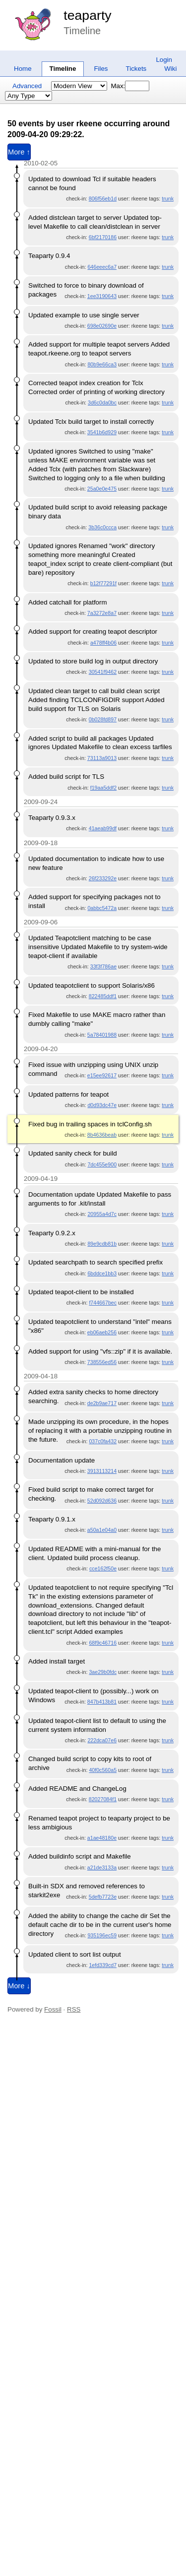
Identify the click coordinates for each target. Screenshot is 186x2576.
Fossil (53, 2009)
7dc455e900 (102, 1164)
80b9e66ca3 (102, 364)
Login (164, 59)
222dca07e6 (102, 1740)
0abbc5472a (102, 908)
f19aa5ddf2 (103, 788)
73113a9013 (102, 758)
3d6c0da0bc (102, 402)
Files (101, 68)
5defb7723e (103, 1897)
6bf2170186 (103, 237)
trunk (168, 199)
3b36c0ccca (102, 527)
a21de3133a (102, 1867)
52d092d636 (102, 1501)
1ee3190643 (102, 296)
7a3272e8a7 (102, 613)
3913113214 (102, 1471)
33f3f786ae (103, 966)
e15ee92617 (102, 1075)
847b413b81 (102, 1702)
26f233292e (103, 878)
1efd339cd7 (103, 1965)
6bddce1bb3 (102, 1273)
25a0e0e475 (102, 489)
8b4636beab (102, 1135)
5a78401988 (102, 1035)
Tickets (136, 68)
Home (23, 68)
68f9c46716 (103, 1643)
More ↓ (19, 1986)
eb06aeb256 (102, 1332)
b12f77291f (103, 583)
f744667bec (103, 1303)
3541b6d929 (102, 432)
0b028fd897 (103, 719)
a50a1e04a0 (102, 1530)
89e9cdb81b (102, 1244)
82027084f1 (103, 1799)
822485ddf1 (103, 996)
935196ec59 (102, 1935)
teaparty (87, 15)
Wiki (170, 68)
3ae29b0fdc (103, 1672)
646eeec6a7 (102, 267)
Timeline (63, 68)
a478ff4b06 (103, 643)
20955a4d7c (102, 1214)
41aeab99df (103, 828)
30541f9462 (103, 672)
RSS (73, 2009)
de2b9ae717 (102, 1403)
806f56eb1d (103, 199)
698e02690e (102, 326)
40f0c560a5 (103, 1770)
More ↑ (19, 152)
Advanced (27, 86)
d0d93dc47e (102, 1105)
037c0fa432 (103, 1441)
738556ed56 (102, 1362)
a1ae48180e (102, 1838)
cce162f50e (103, 1568)
